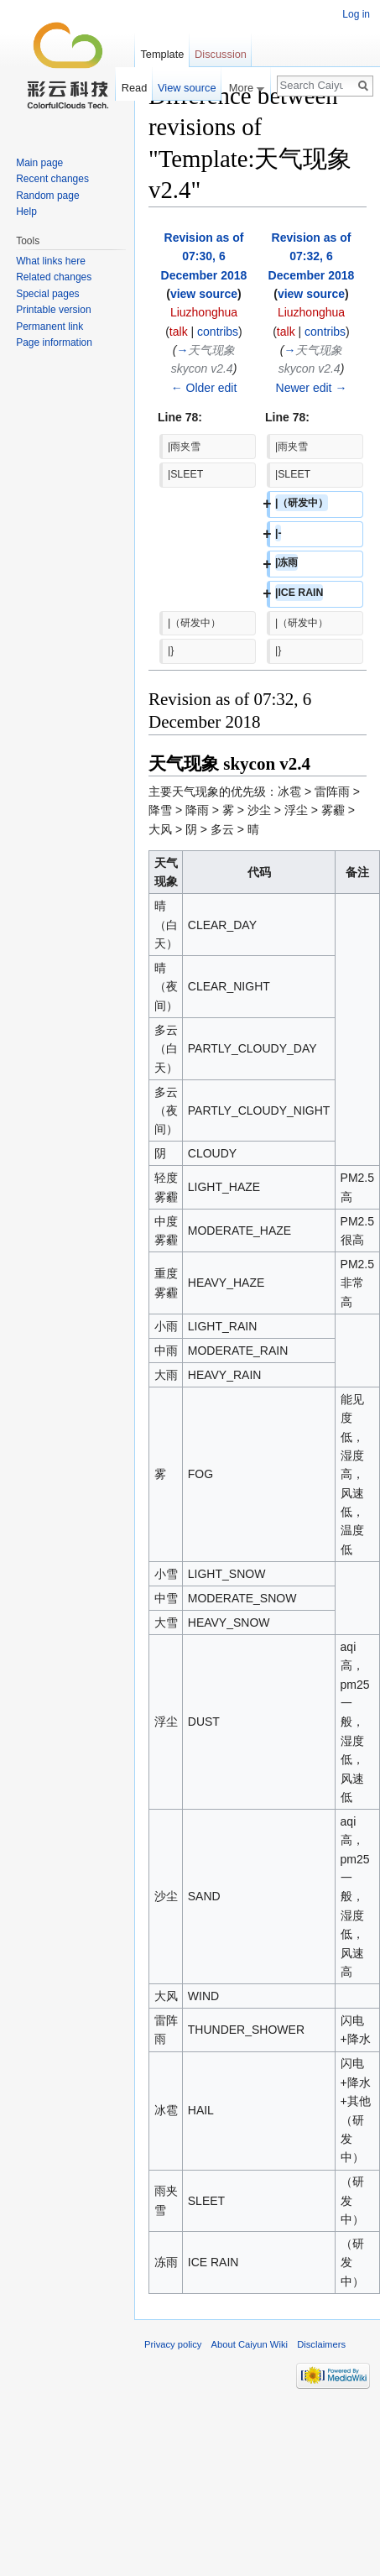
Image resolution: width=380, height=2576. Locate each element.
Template (162, 54)
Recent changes (52, 179)
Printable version (53, 310)
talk (178, 331)
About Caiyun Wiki (249, 2344)
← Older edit (204, 387)
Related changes (53, 277)
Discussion (221, 54)
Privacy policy (172, 2344)
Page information (54, 342)
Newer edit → (311, 387)
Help (26, 211)
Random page (47, 195)
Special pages (47, 294)
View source (187, 87)
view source (203, 293)
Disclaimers (321, 2344)
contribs (217, 331)
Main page (39, 163)
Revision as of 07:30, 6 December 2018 (204, 256)
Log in (356, 14)
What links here (51, 261)
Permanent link (49, 326)
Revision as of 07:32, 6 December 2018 (311, 256)
